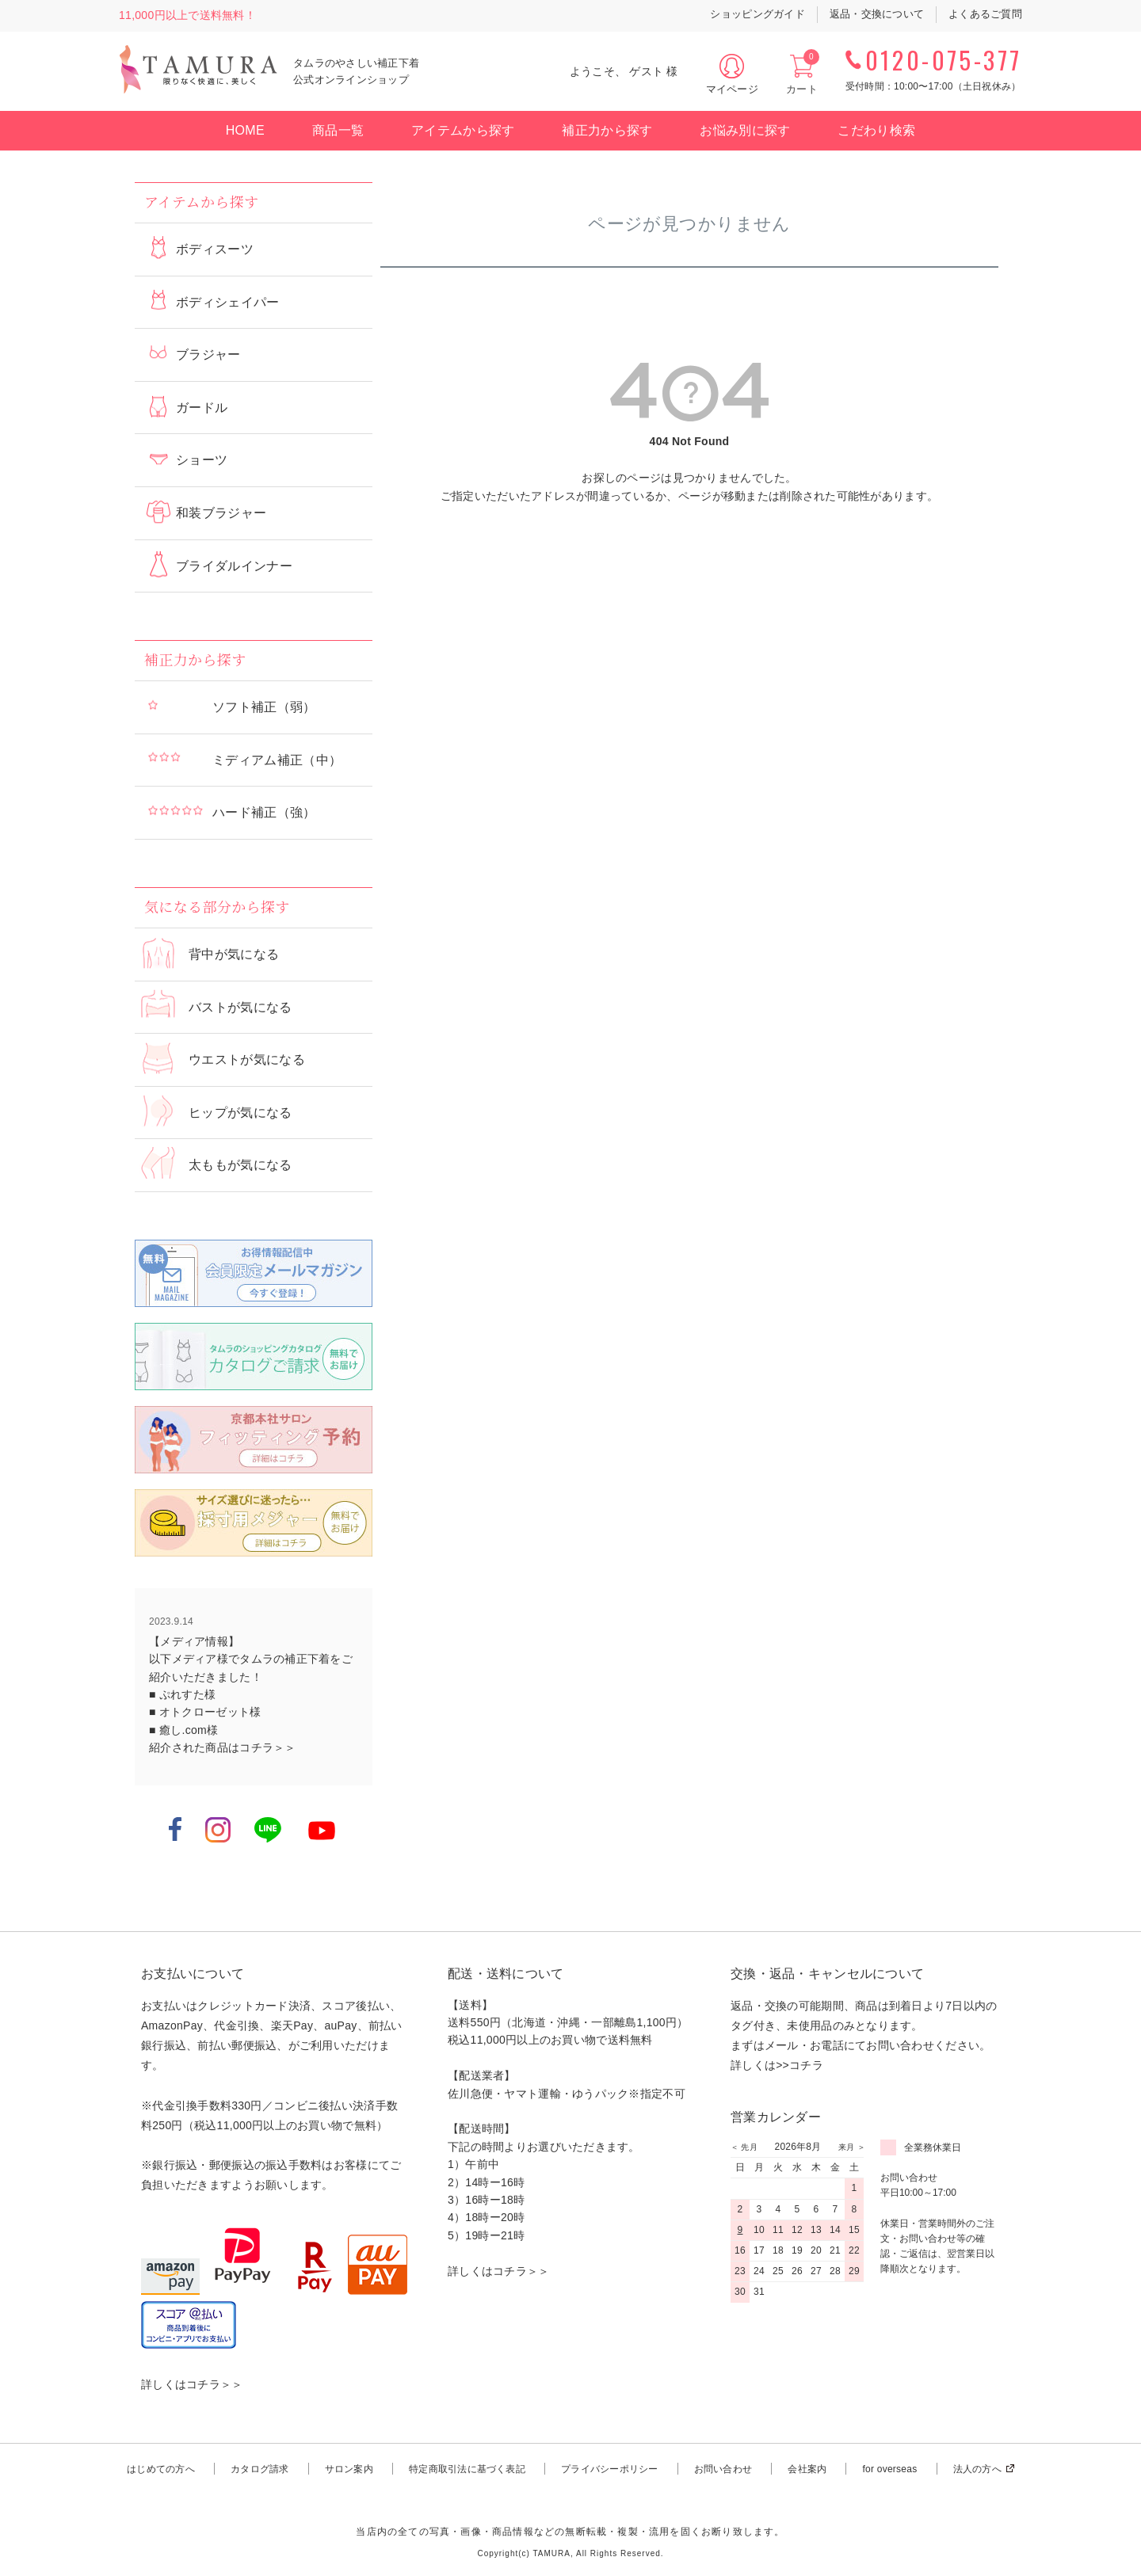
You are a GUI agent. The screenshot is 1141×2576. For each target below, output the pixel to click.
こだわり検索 (876, 130)
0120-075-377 (943, 60)
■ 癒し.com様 (183, 1730)
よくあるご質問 (985, 14)
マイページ (732, 88)
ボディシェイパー (228, 302)
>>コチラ (799, 2065)
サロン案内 (349, 2469)
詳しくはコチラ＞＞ (192, 2384)
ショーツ (201, 460)
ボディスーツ (215, 249)
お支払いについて (192, 1973)
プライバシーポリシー (609, 2469)
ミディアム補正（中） (277, 760)
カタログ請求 (259, 2469)
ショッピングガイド (757, 14)
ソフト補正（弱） (264, 707)
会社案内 (807, 2469)
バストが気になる (240, 1007)
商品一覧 (338, 130)
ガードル (201, 407)
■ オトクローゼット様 (205, 1711)
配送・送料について (506, 1973)
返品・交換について (877, 14)
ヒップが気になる (240, 1112)
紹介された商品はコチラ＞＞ (222, 1747)
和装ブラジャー (221, 513)
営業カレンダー (776, 2117)
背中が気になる (234, 954)
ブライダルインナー (234, 566)
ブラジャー (208, 354)
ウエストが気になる (247, 1059)
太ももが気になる (240, 1165)
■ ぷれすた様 (182, 1694)
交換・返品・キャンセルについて (827, 1973)
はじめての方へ (161, 2469)
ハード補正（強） (264, 812)
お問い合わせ (723, 2469)
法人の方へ (977, 2469)
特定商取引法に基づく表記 (467, 2469)
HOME (245, 130)
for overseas (889, 2469)
